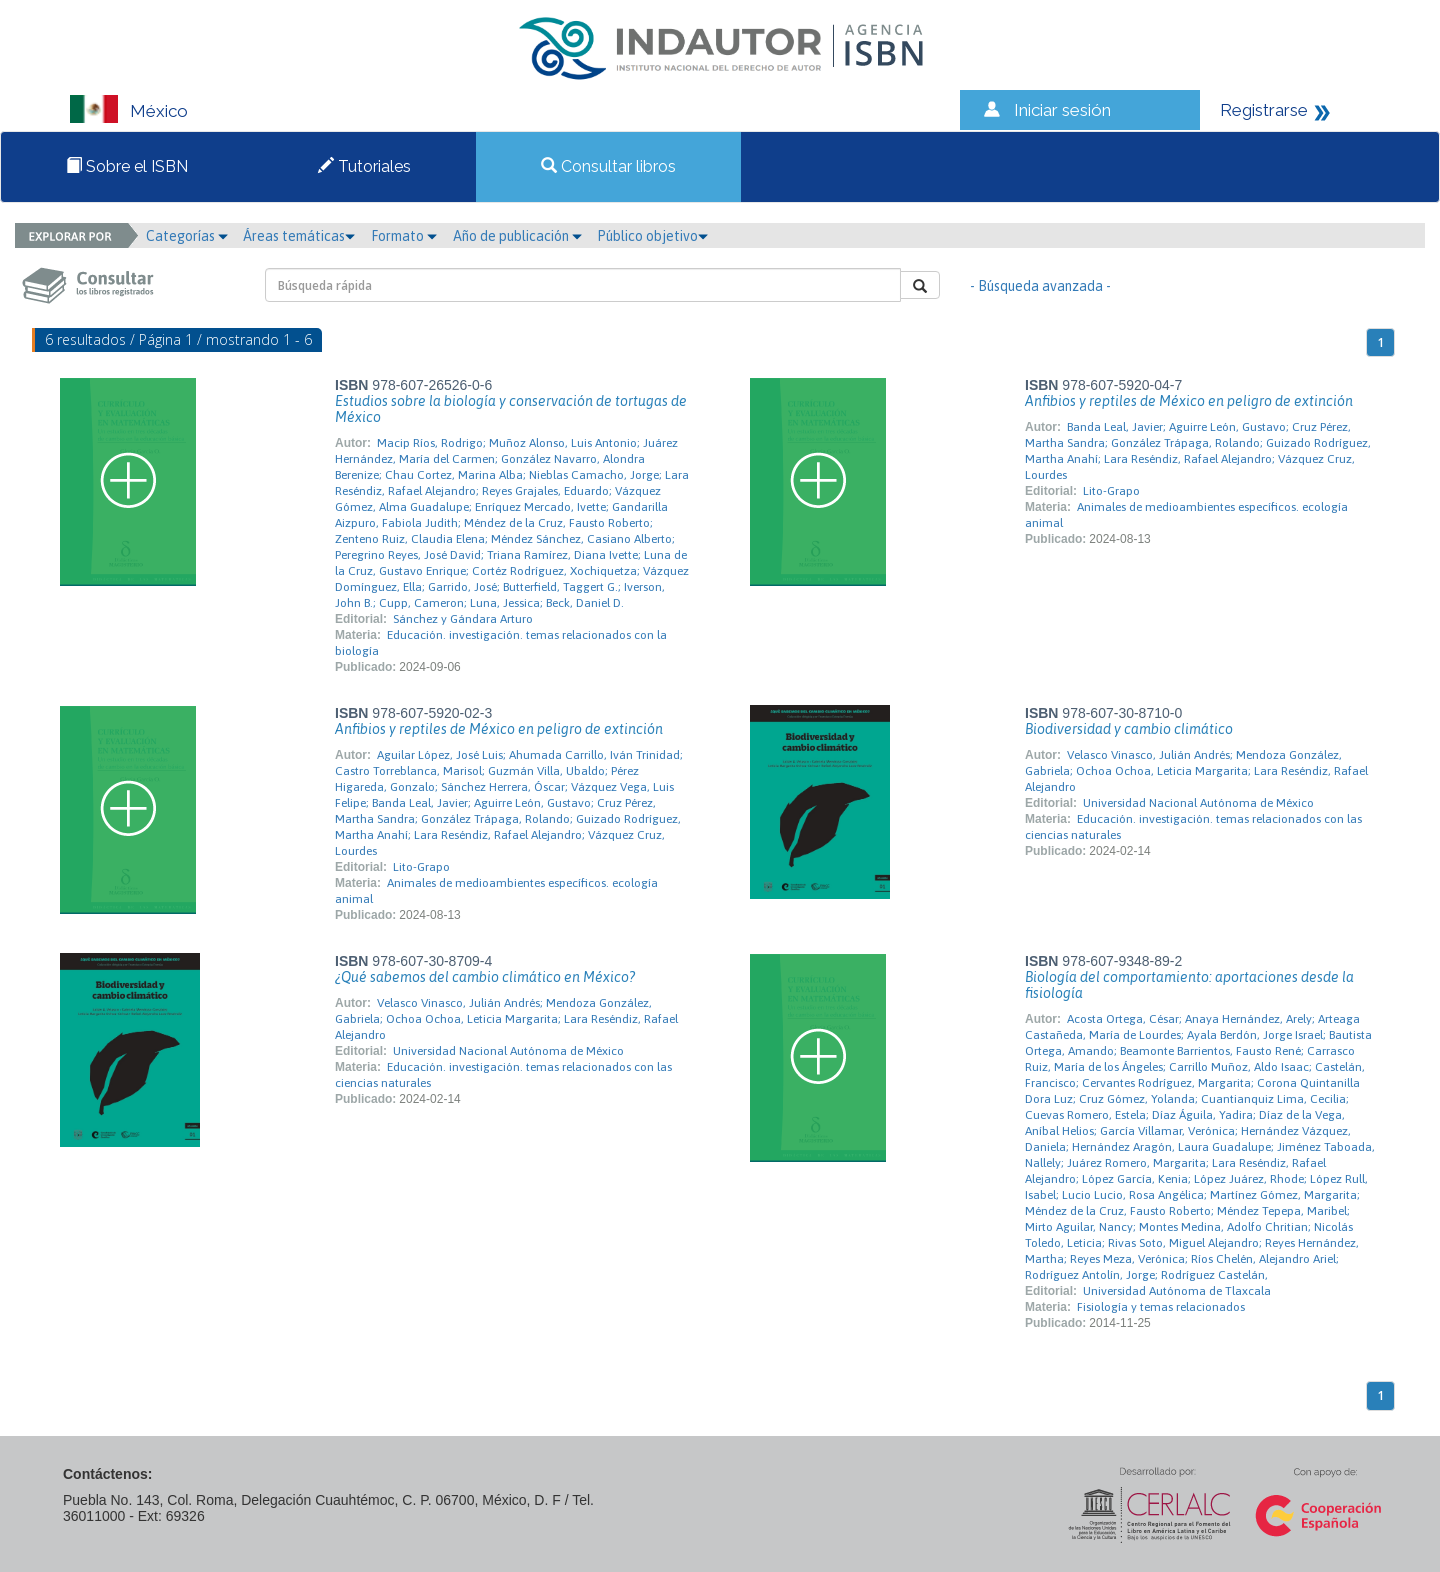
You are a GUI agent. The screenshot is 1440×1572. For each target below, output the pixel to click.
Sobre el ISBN (127, 166)
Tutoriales (364, 166)
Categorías (187, 236)
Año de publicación (517, 236)
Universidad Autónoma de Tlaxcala (1177, 1291)
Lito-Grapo (1111, 491)
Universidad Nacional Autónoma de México (1198, 803)
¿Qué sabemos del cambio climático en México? (485, 977)
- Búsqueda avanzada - (1040, 286)
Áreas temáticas (299, 236)
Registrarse (1264, 110)
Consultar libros (608, 166)
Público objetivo (652, 236)
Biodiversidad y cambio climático (1129, 729)
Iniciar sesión (1062, 110)
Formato (404, 236)
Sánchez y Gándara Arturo (463, 619)
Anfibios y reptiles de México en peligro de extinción (1189, 401)
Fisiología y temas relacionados (1161, 1307)
